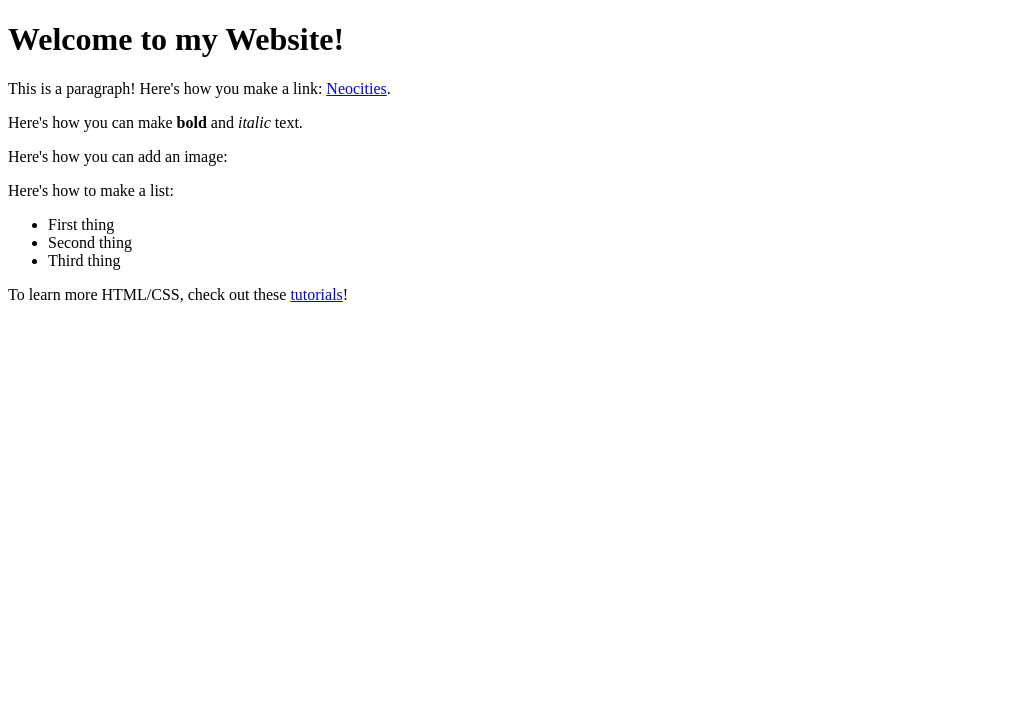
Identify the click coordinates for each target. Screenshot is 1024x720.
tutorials (316, 294)
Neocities (356, 88)
